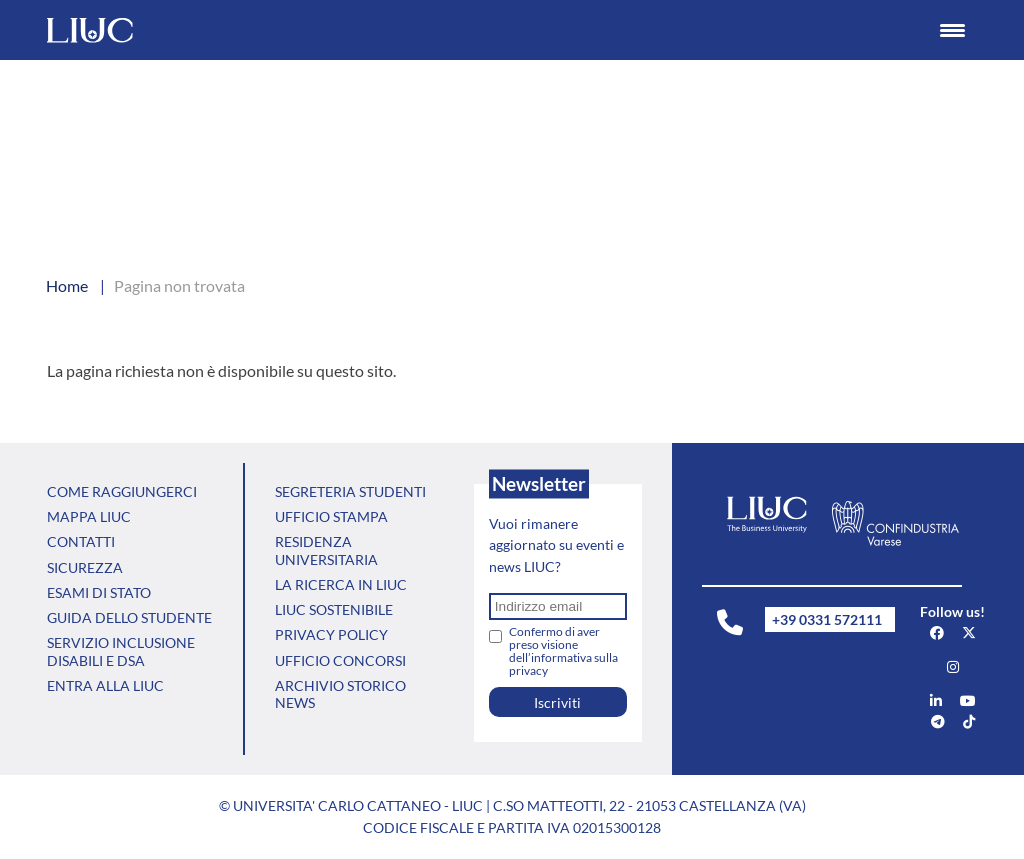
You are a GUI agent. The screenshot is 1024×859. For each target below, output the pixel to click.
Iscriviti (557, 702)
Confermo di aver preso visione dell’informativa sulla (563, 651)
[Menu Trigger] (953, 30)
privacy (528, 670)
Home (67, 285)
